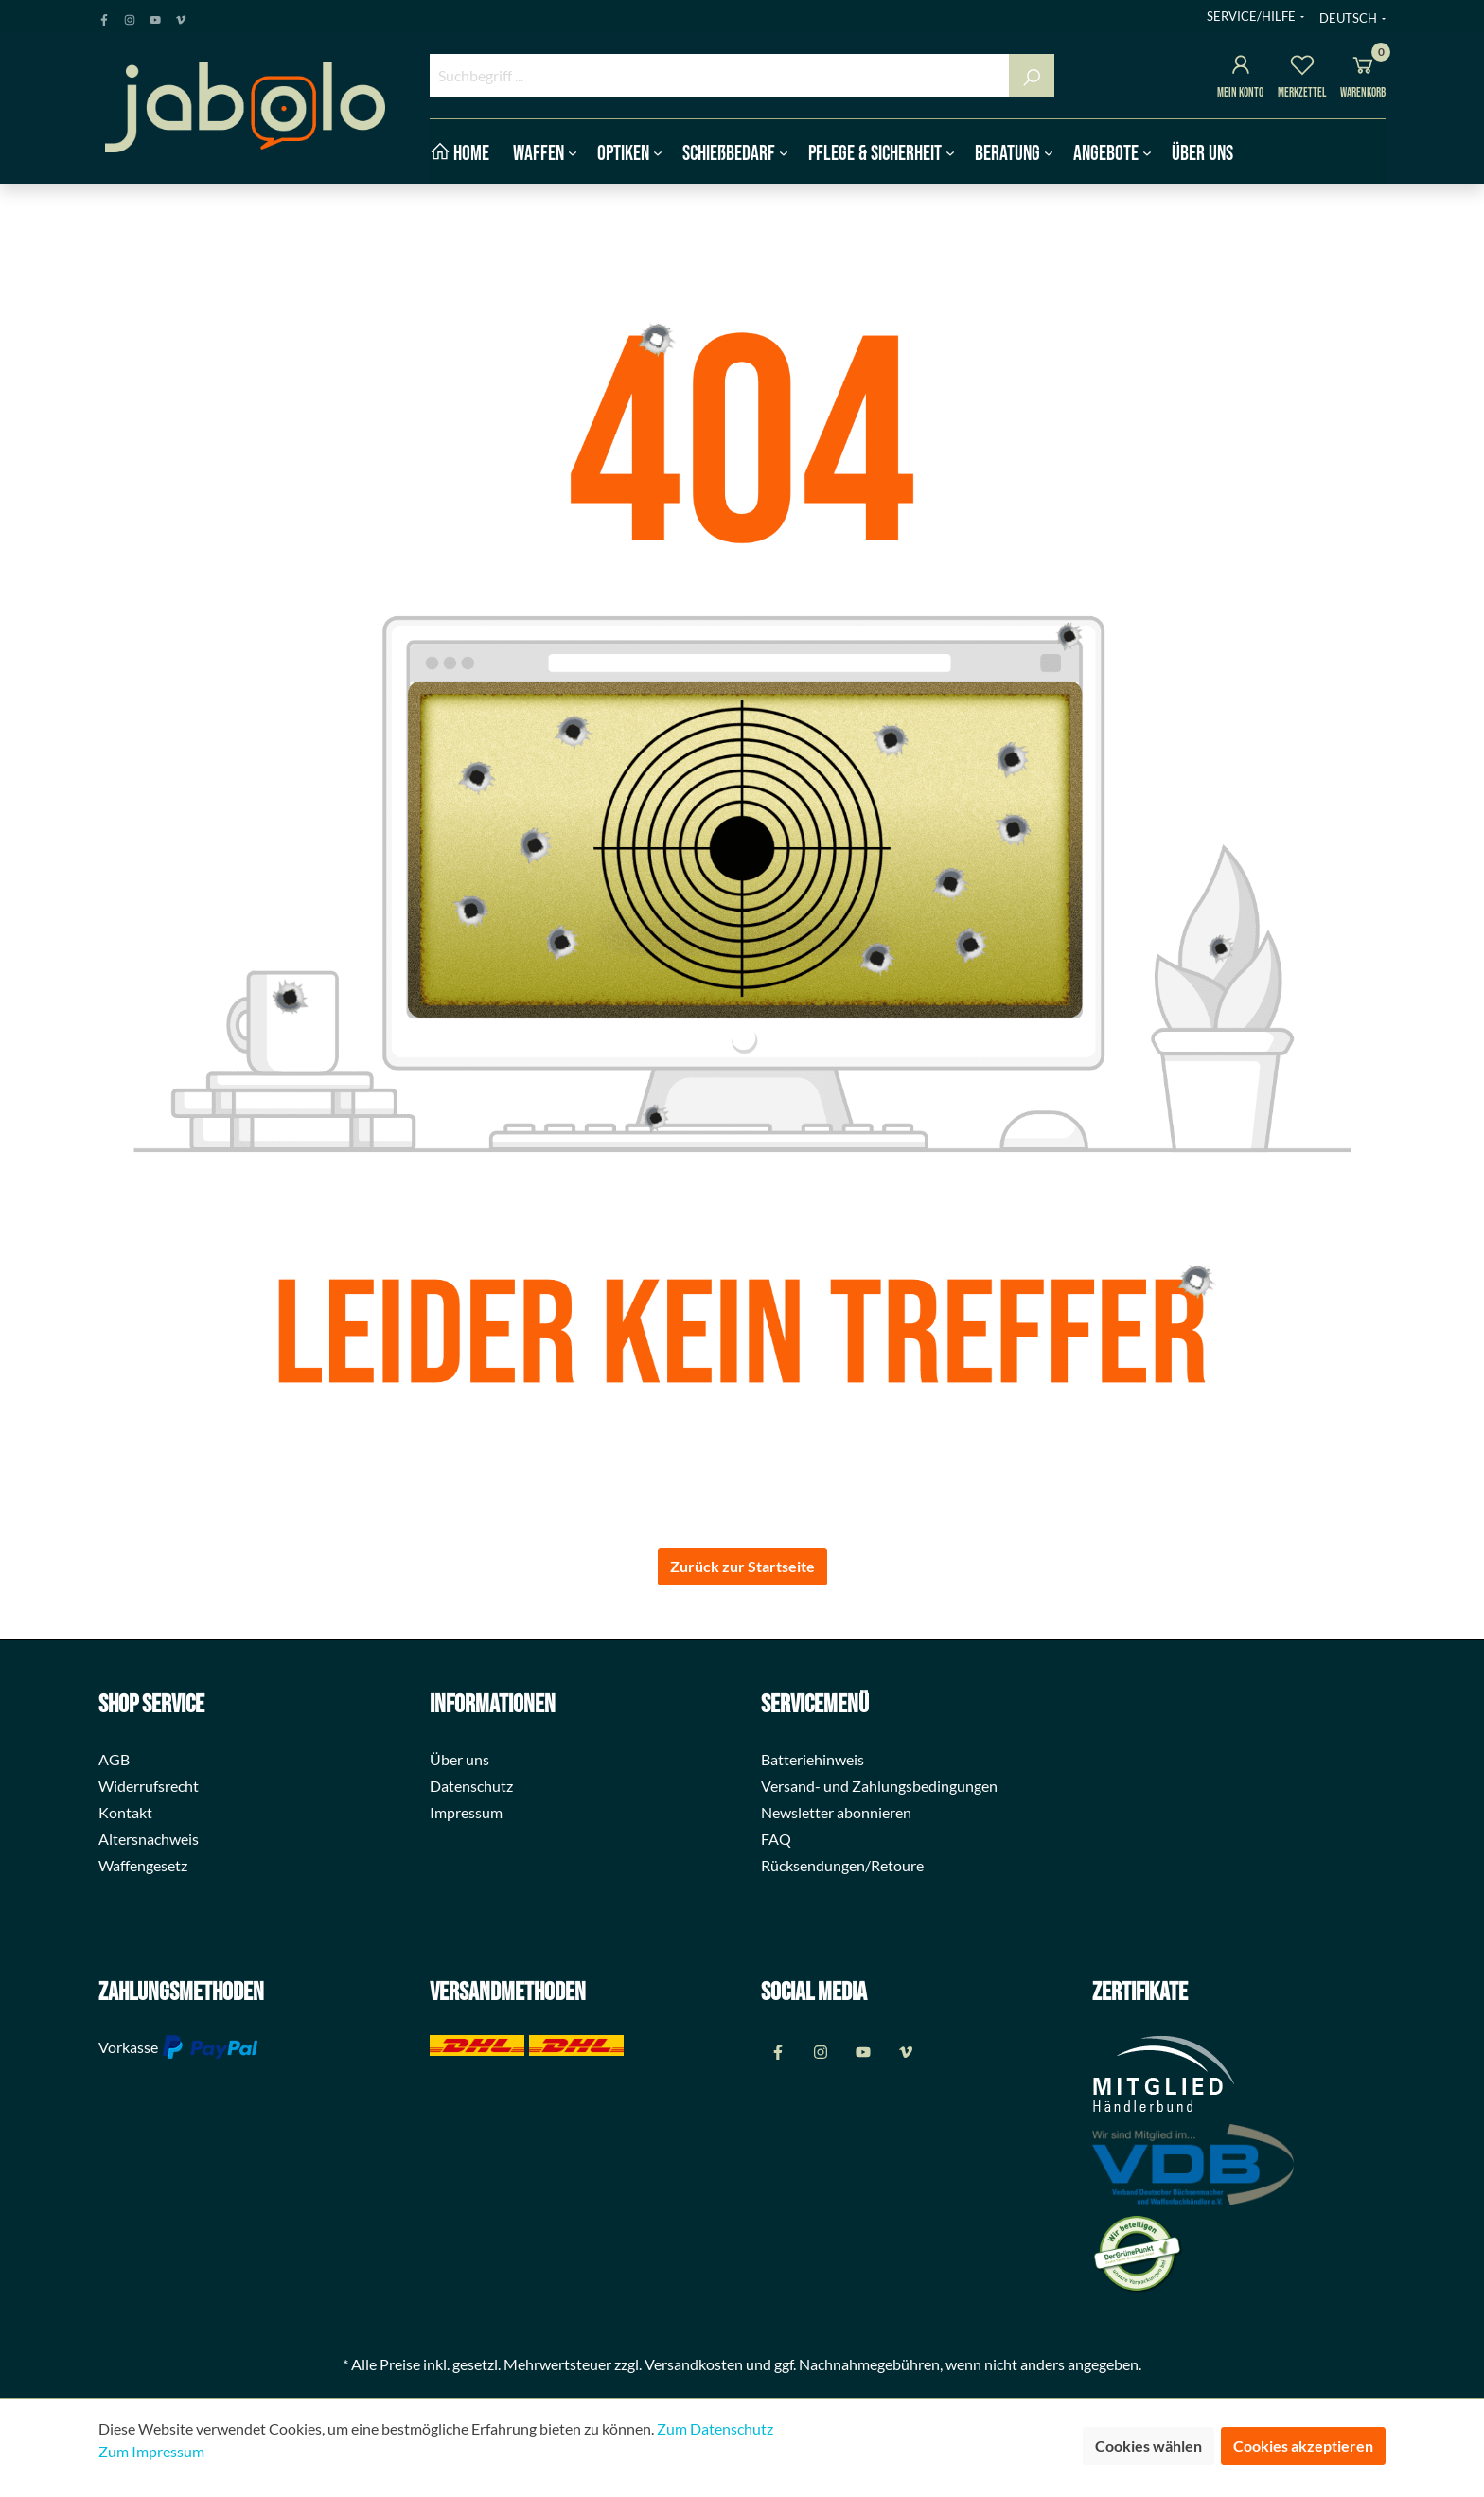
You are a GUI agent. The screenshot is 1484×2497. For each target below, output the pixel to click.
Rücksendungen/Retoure (842, 1865)
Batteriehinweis (812, 1759)
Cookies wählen (1148, 2445)
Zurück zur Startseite (742, 1566)
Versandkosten (694, 2364)
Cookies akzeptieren (1303, 2445)
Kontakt (125, 1812)
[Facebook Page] (104, 16)
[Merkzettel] (1302, 68)
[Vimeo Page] (180, 16)
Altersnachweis (148, 1839)
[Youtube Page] (155, 16)
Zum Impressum (151, 2451)
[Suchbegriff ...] (720, 75)
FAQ (776, 1839)
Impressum (466, 1812)
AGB (114, 1759)
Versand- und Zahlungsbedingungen (879, 1786)
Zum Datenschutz (715, 2428)
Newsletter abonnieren (836, 1812)
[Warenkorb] (1363, 68)
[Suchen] (1031, 75)
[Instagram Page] (129, 16)
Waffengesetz (142, 1865)
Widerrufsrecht (148, 1786)
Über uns (459, 1759)
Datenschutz (471, 1786)
